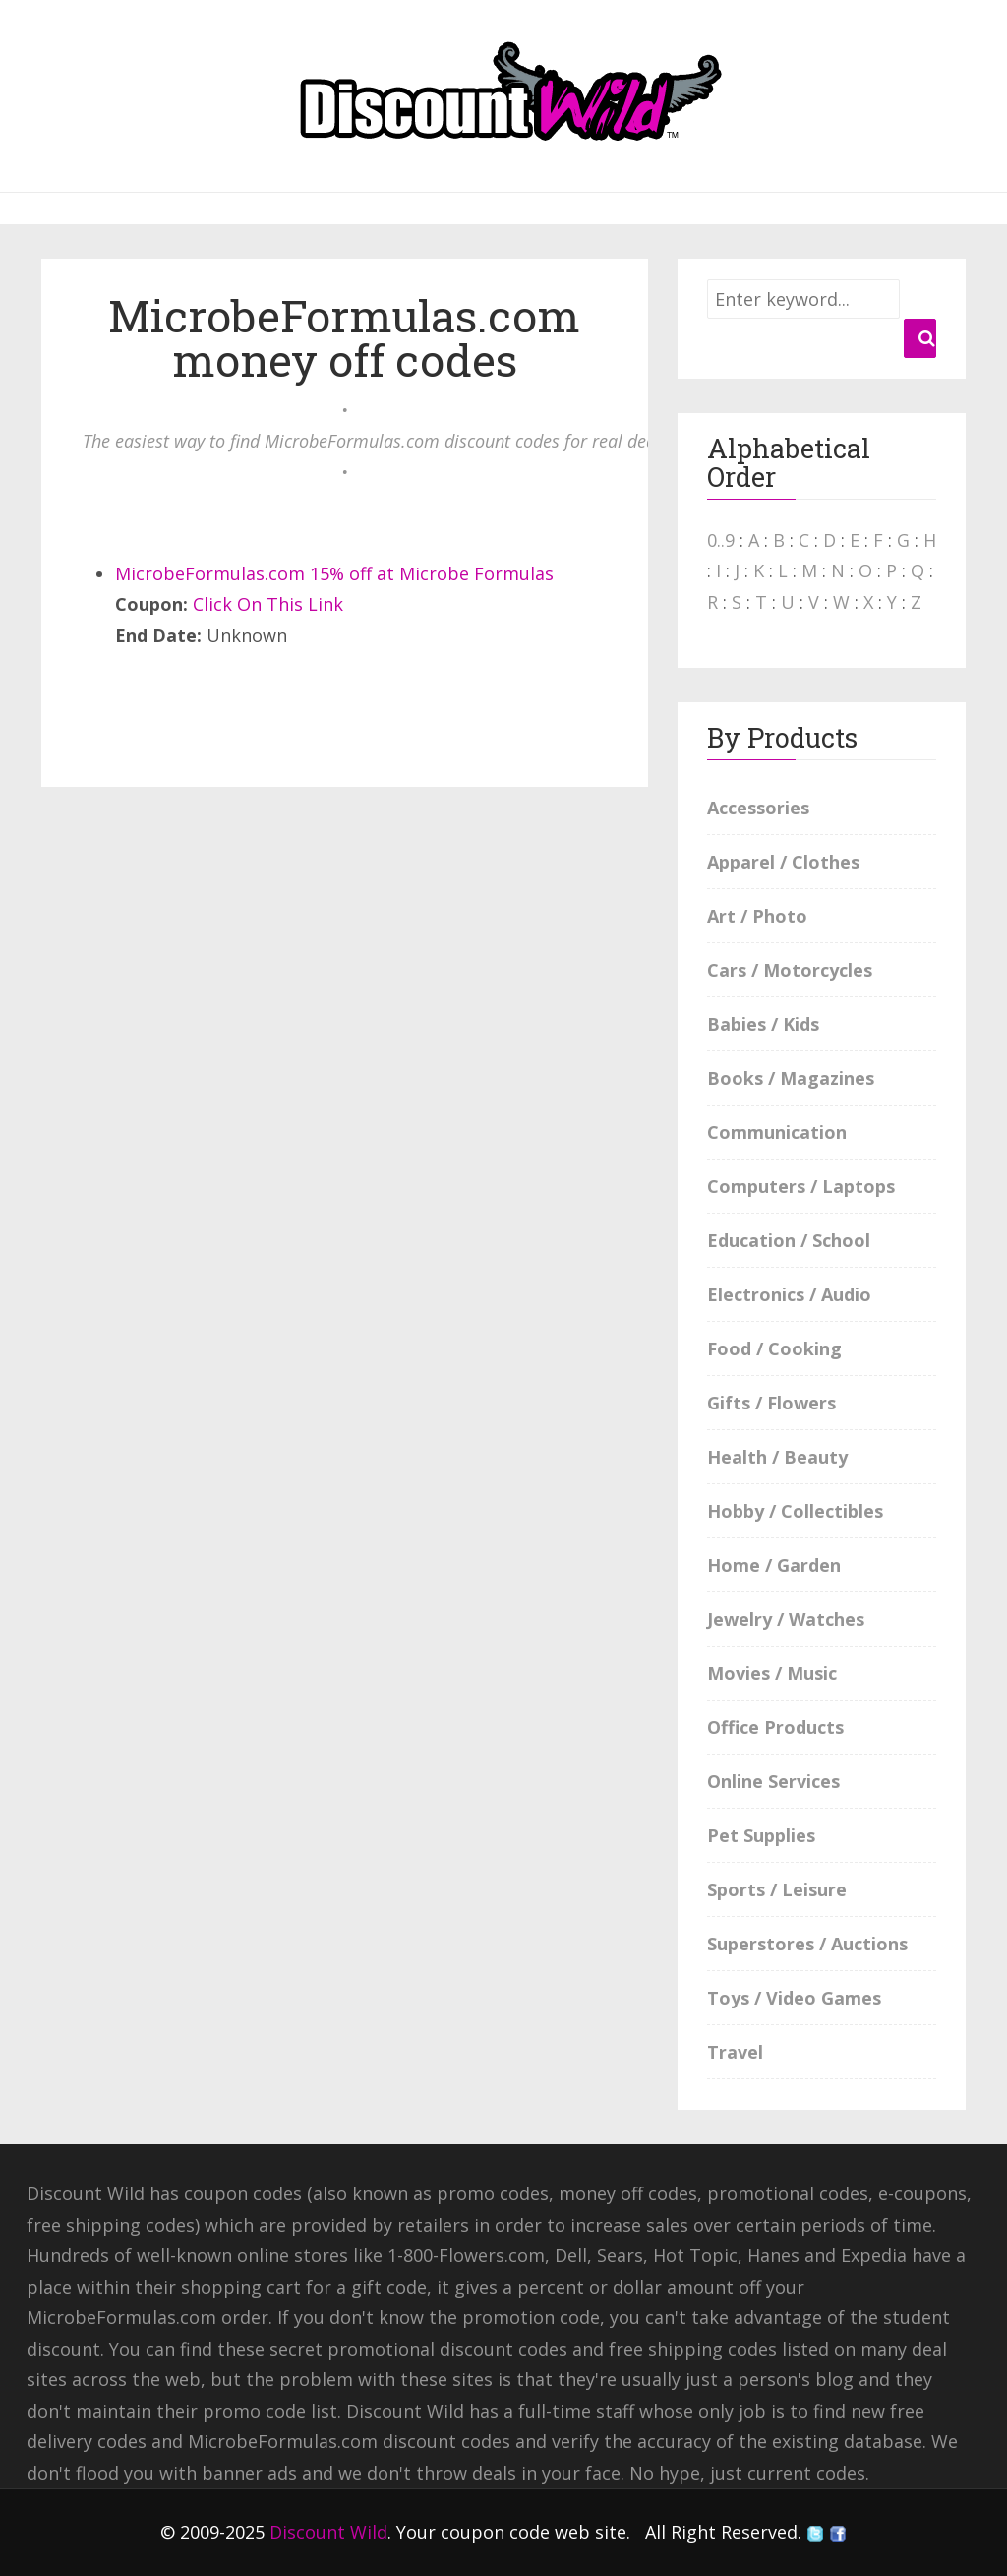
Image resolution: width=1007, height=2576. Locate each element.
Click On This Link (268, 604)
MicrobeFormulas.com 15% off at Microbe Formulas (334, 573)
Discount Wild (328, 2532)
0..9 (721, 540)
